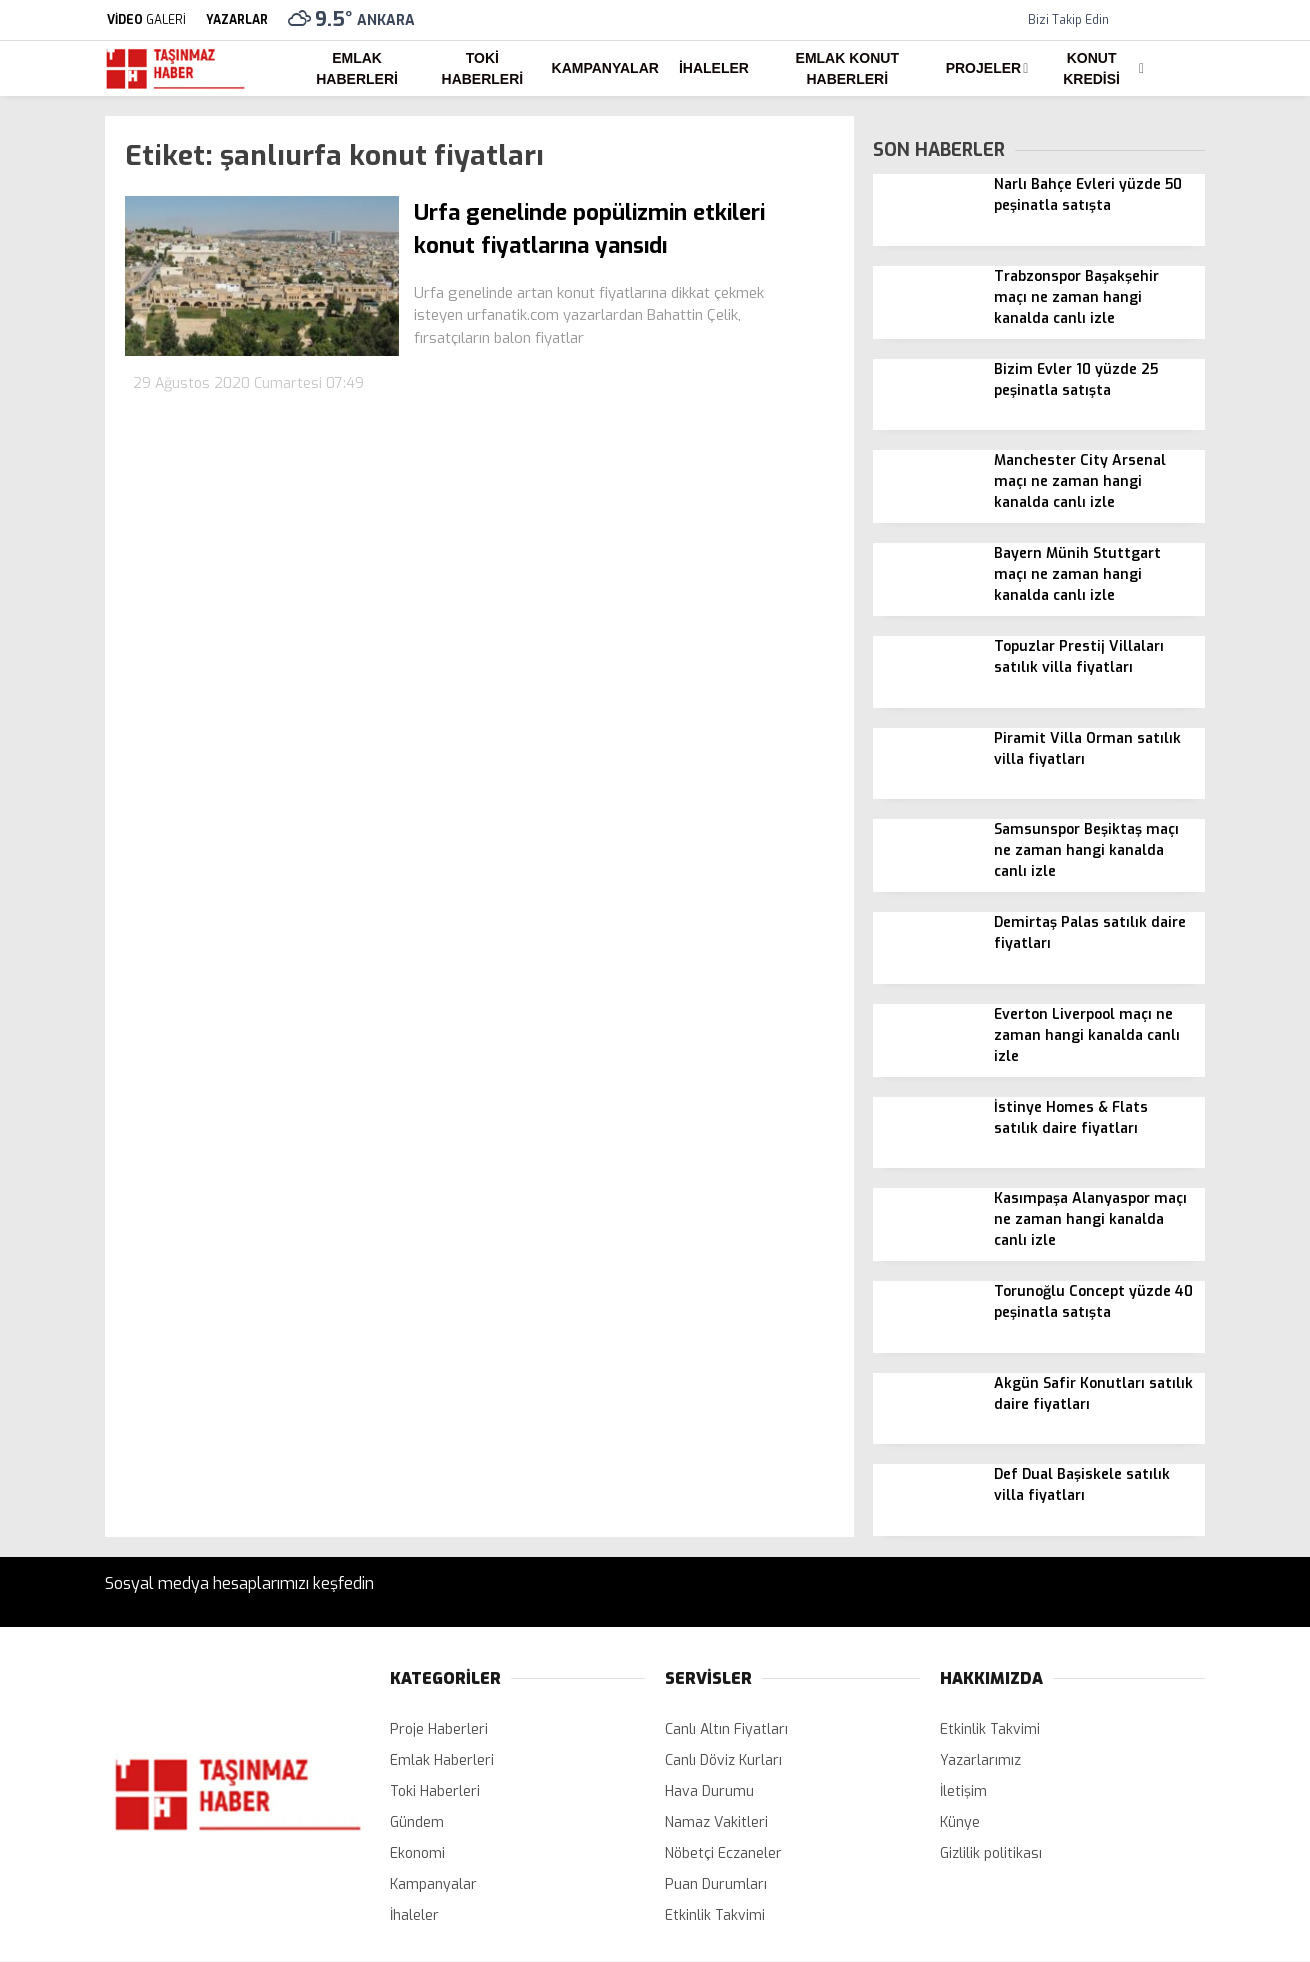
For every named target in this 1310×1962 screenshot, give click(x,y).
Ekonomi (417, 1853)
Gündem (417, 1822)
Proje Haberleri (439, 1729)
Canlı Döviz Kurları (723, 1760)
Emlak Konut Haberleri (847, 68)
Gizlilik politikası (991, 1853)
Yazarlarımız (980, 1760)
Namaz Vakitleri (716, 1822)
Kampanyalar (605, 68)
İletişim (963, 1791)
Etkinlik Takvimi (715, 1915)
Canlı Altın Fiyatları (726, 1729)
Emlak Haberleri (357, 68)
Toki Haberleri (483, 68)
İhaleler (714, 68)
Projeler (983, 68)
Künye (960, 1822)
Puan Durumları (716, 1884)
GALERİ (145, 20)
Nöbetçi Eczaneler (723, 1853)
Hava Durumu (709, 1791)
